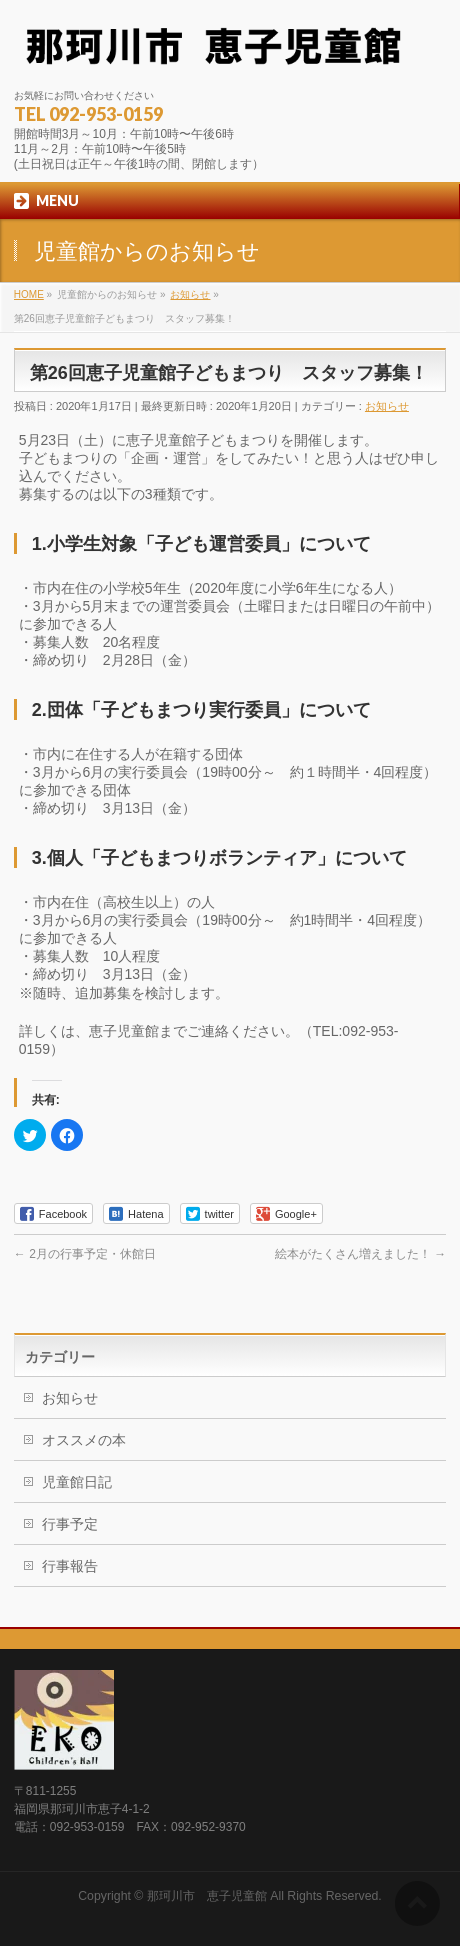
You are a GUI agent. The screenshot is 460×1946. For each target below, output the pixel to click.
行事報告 (70, 1566)
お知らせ (387, 406)
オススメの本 (84, 1440)
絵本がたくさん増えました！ (360, 1254)
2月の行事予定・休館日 (85, 1254)
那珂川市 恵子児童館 (207, 1896)
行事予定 (70, 1524)
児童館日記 (77, 1482)
